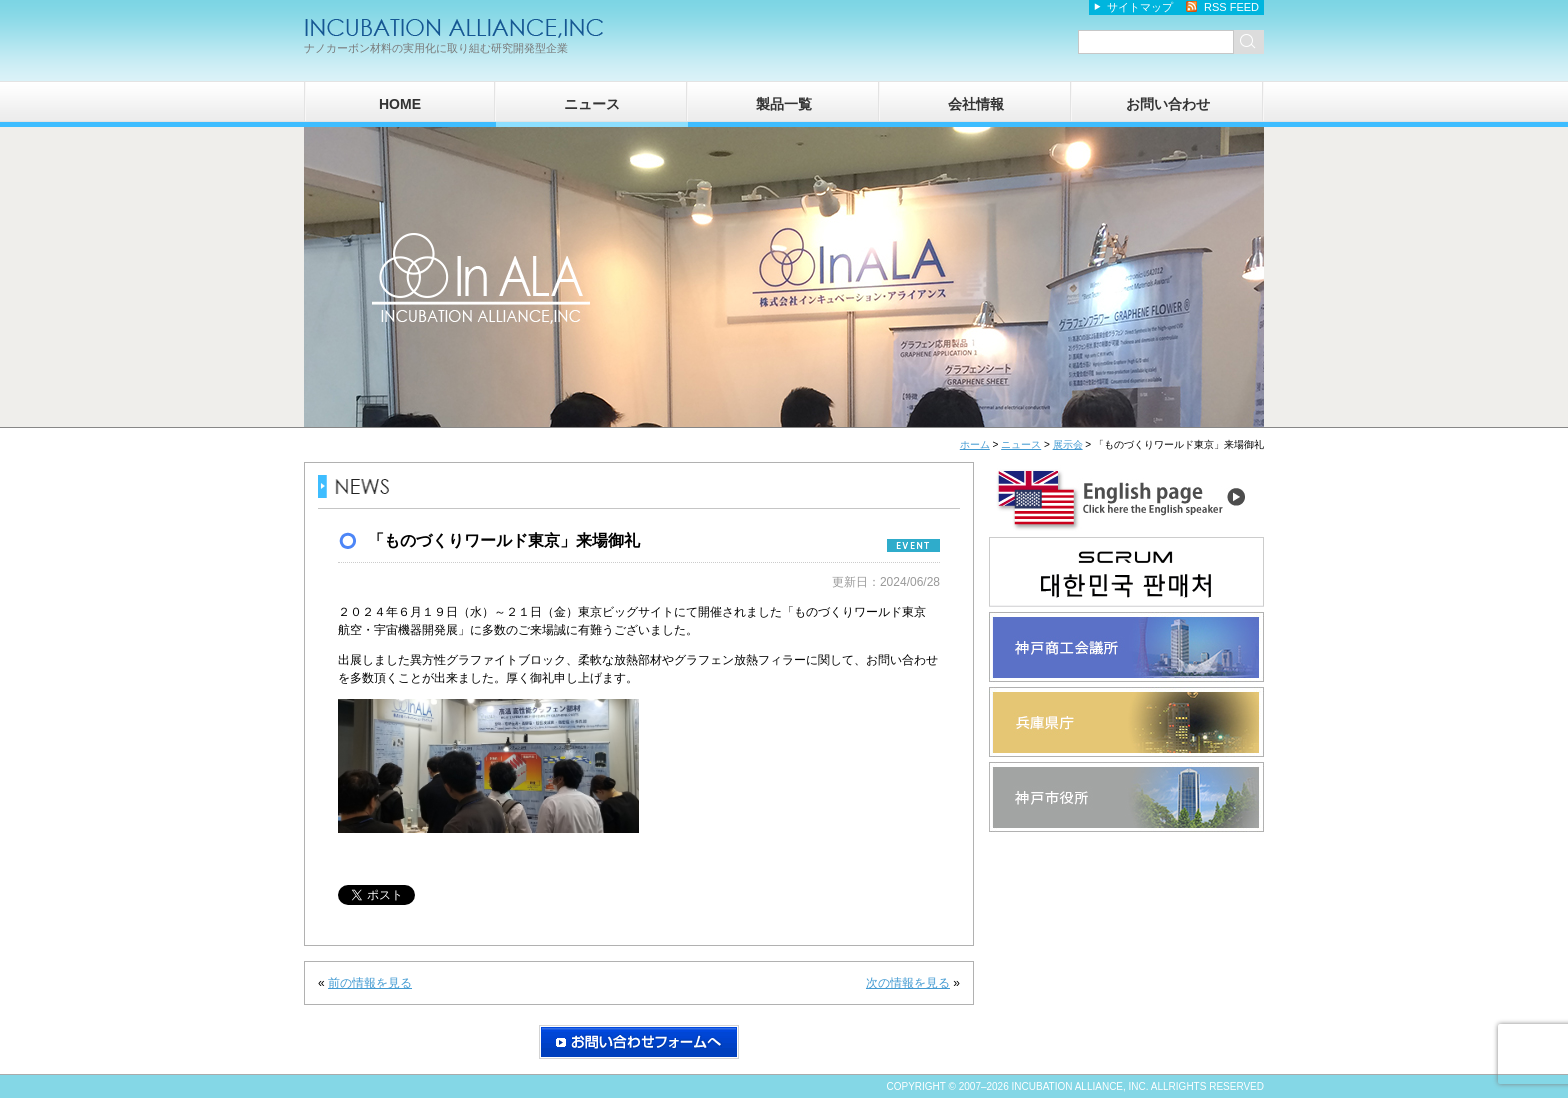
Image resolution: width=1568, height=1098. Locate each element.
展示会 (1068, 444)
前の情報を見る (370, 983)
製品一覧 (784, 104)
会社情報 (976, 104)
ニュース (592, 104)
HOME (400, 104)
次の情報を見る (908, 983)
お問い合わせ (1168, 104)
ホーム (975, 444)
